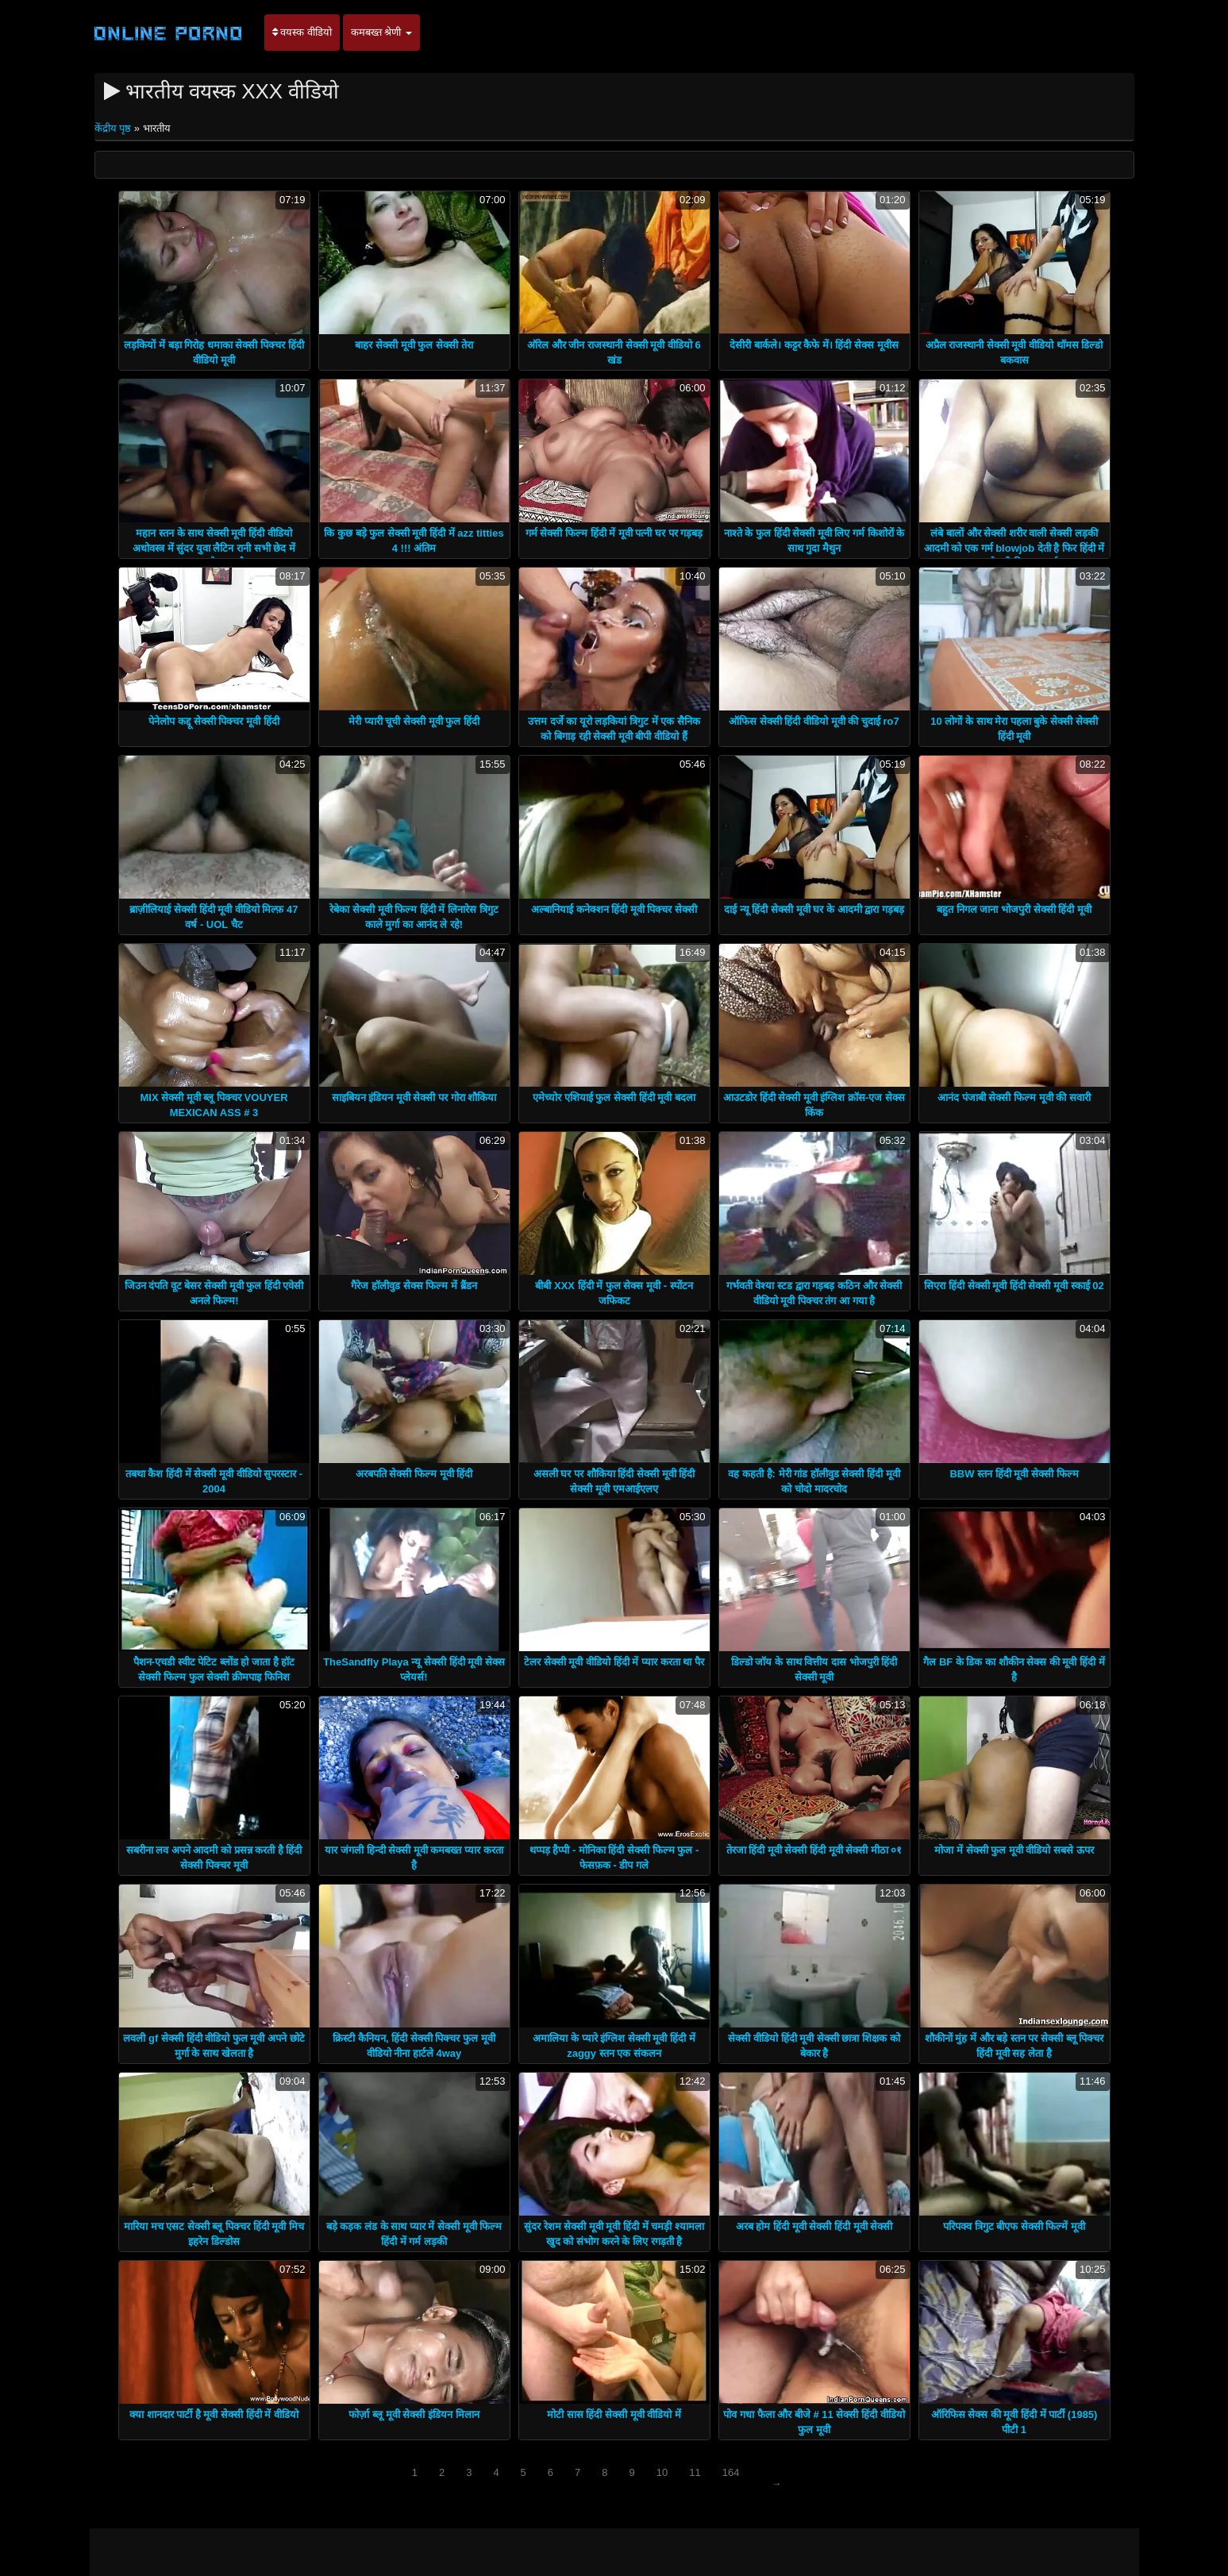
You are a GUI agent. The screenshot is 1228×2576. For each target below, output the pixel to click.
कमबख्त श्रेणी (381, 32)
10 (662, 2472)
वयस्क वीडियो (302, 32)
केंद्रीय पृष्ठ (114, 128)
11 (694, 2472)
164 (731, 2472)
